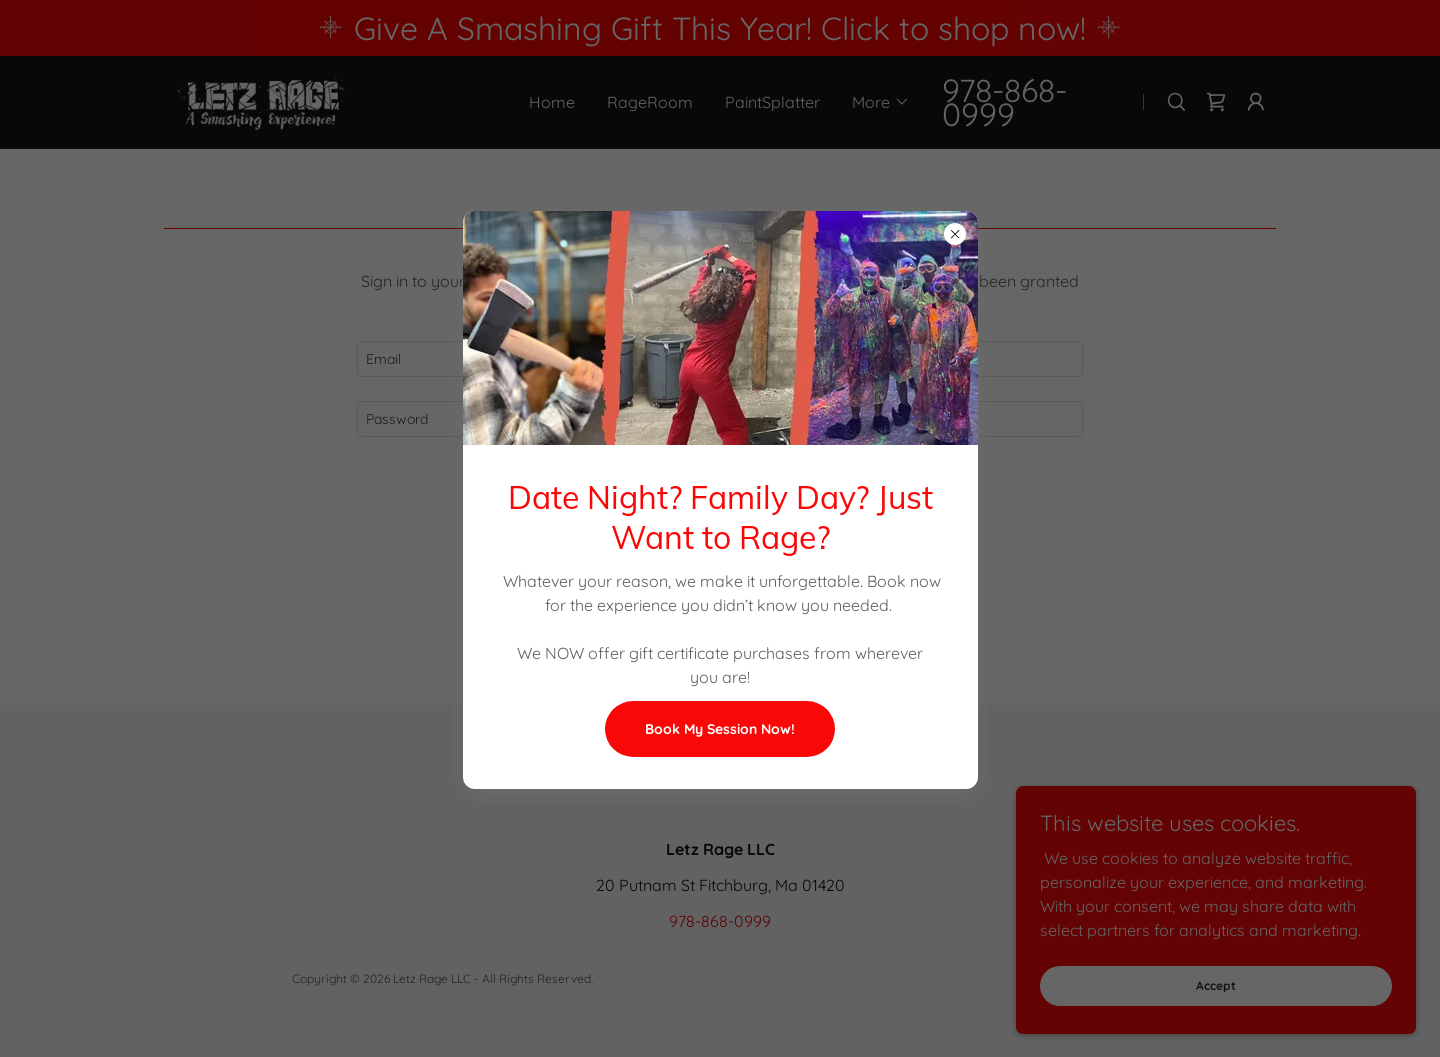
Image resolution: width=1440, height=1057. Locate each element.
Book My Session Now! (720, 729)
